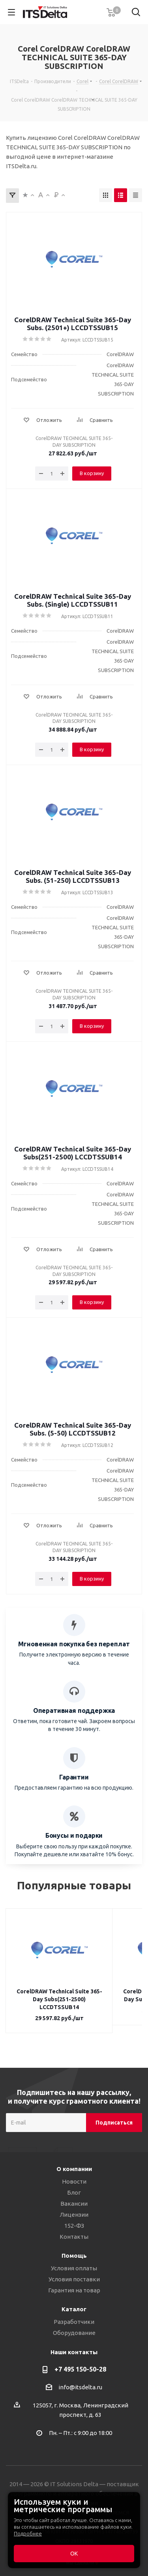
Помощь (74, 2247)
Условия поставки (74, 2271)
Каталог (74, 2301)
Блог (74, 2184)
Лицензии (74, 2206)
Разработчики (74, 2313)
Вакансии (74, 2195)
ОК (74, 2553)
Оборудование (74, 2325)
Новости (74, 2173)
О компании (74, 2161)
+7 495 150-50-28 (80, 2361)
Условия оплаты (74, 2260)
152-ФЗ (74, 2217)
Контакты (74, 2228)
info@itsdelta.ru (80, 2379)
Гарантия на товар (74, 2282)
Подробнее (28, 2533)
